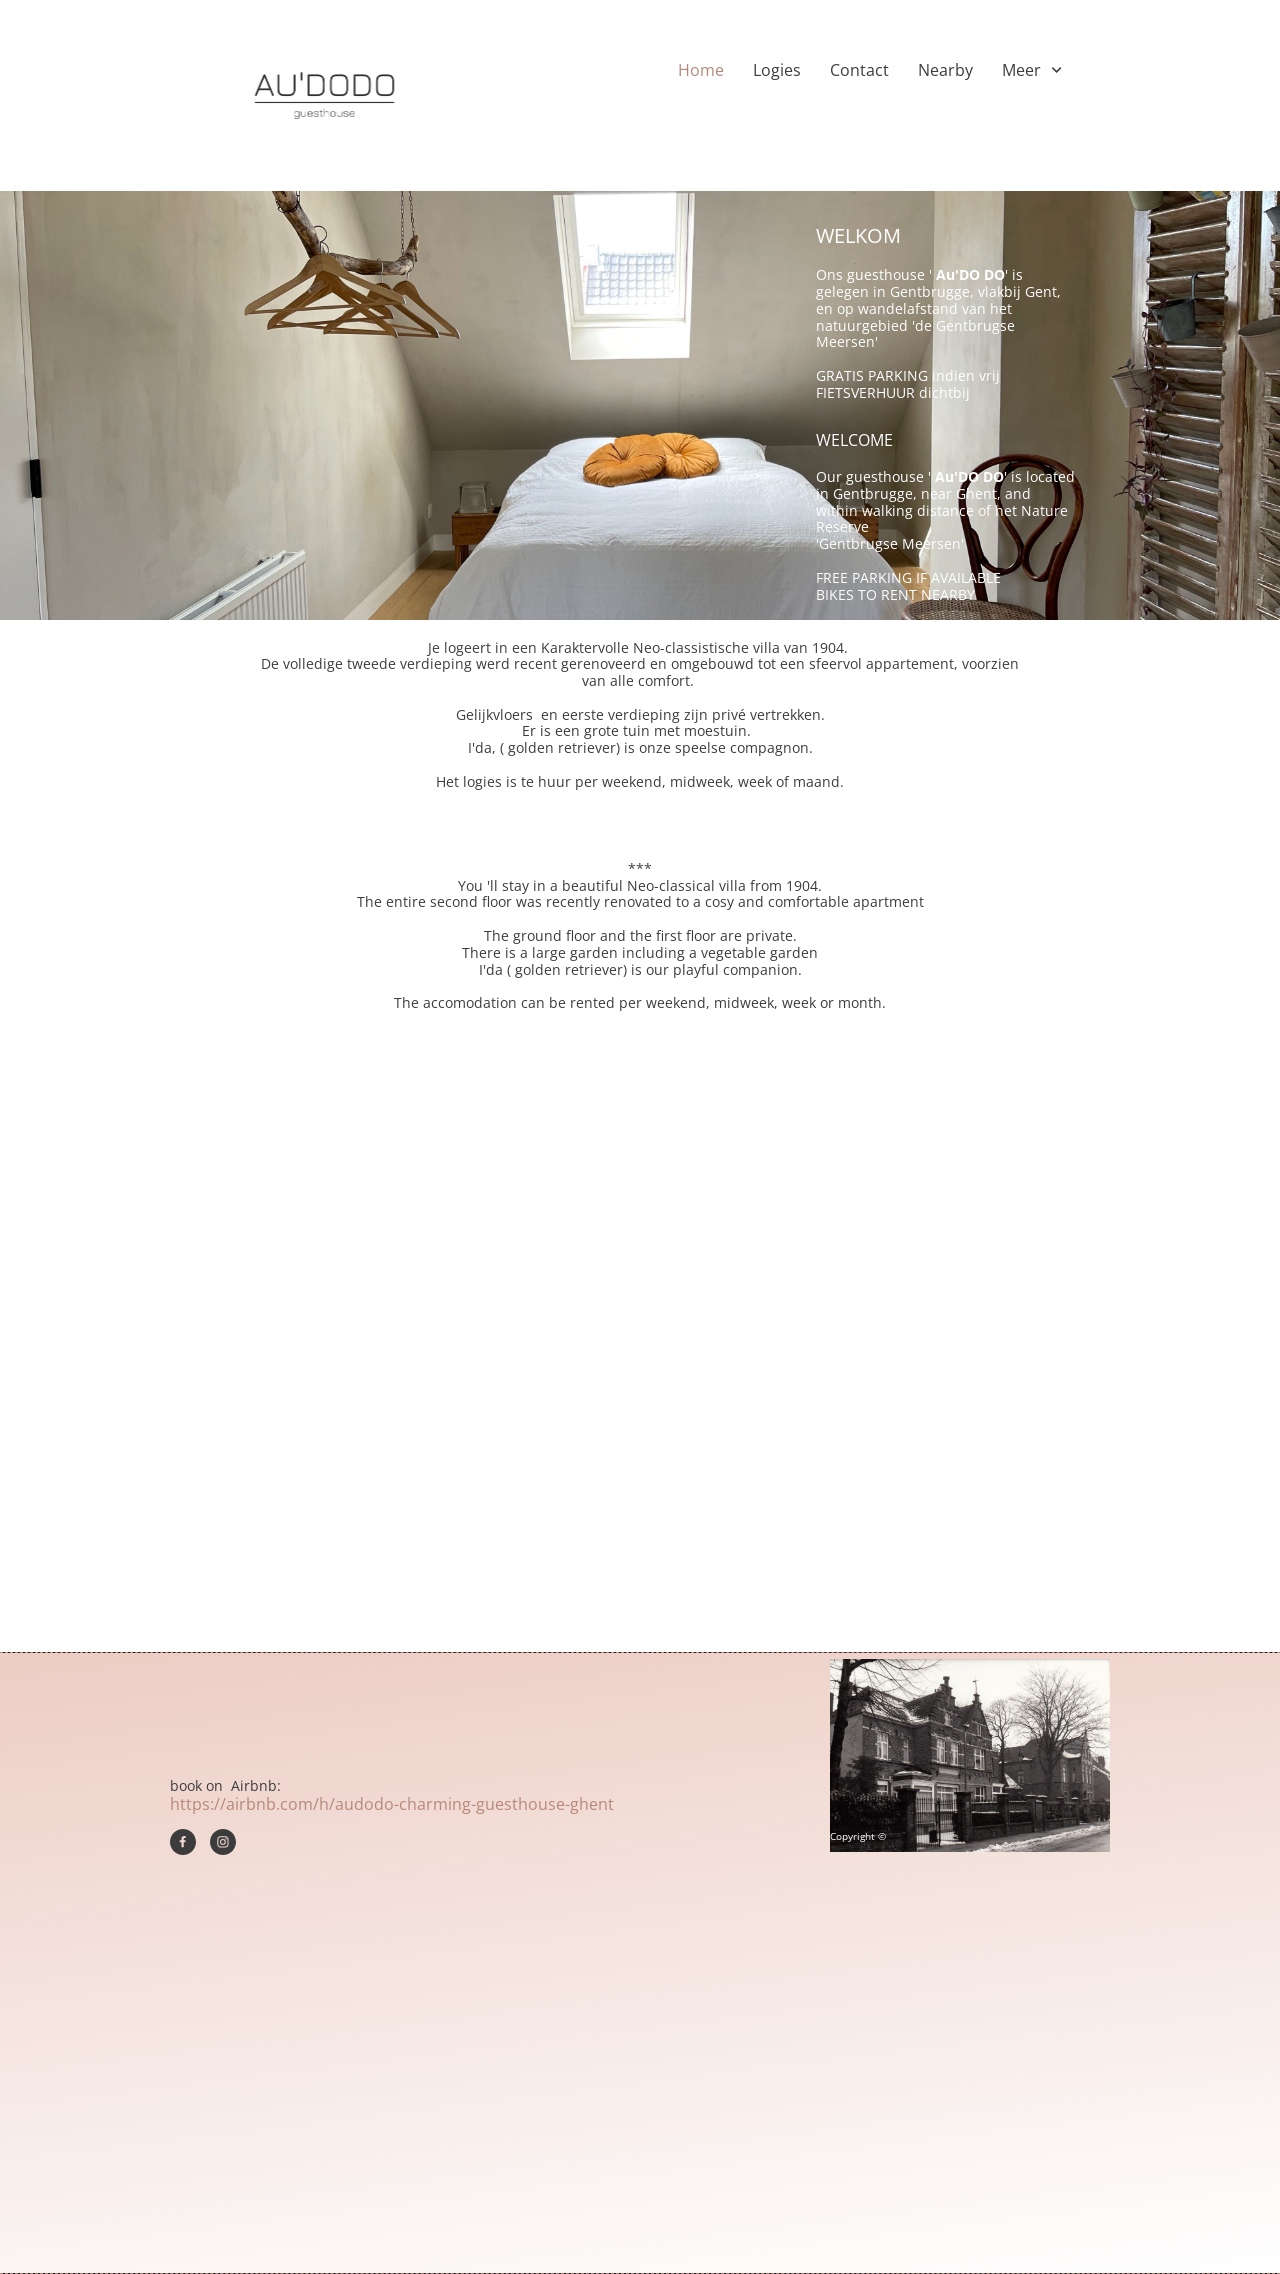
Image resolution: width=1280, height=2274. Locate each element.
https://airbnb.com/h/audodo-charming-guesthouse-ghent (392, 1804)
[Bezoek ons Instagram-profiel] (223, 1842)
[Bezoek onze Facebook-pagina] (183, 1842)
